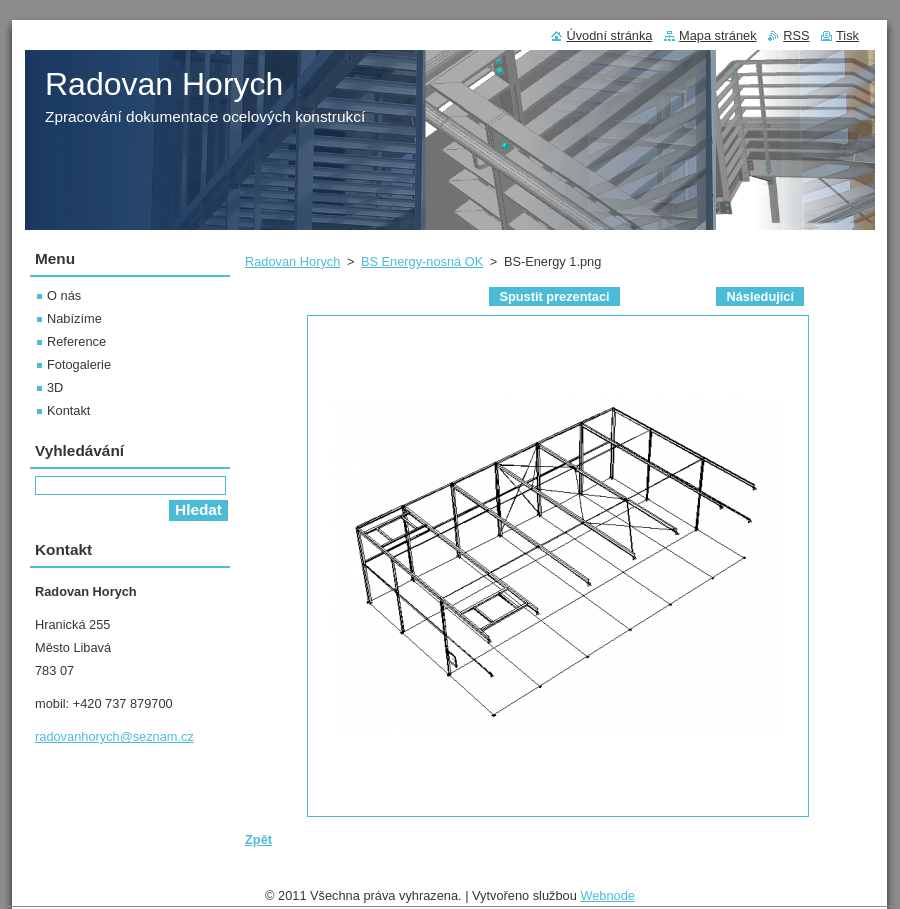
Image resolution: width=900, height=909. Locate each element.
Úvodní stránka (609, 35)
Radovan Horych (292, 261)
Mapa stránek (718, 35)
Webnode (607, 895)
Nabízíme (74, 318)
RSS (796, 35)
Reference (76, 341)
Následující (760, 296)
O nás (64, 295)
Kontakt (68, 410)
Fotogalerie (79, 364)
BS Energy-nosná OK (422, 261)
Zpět (258, 839)
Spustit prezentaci (554, 296)
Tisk (847, 35)
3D (55, 387)
